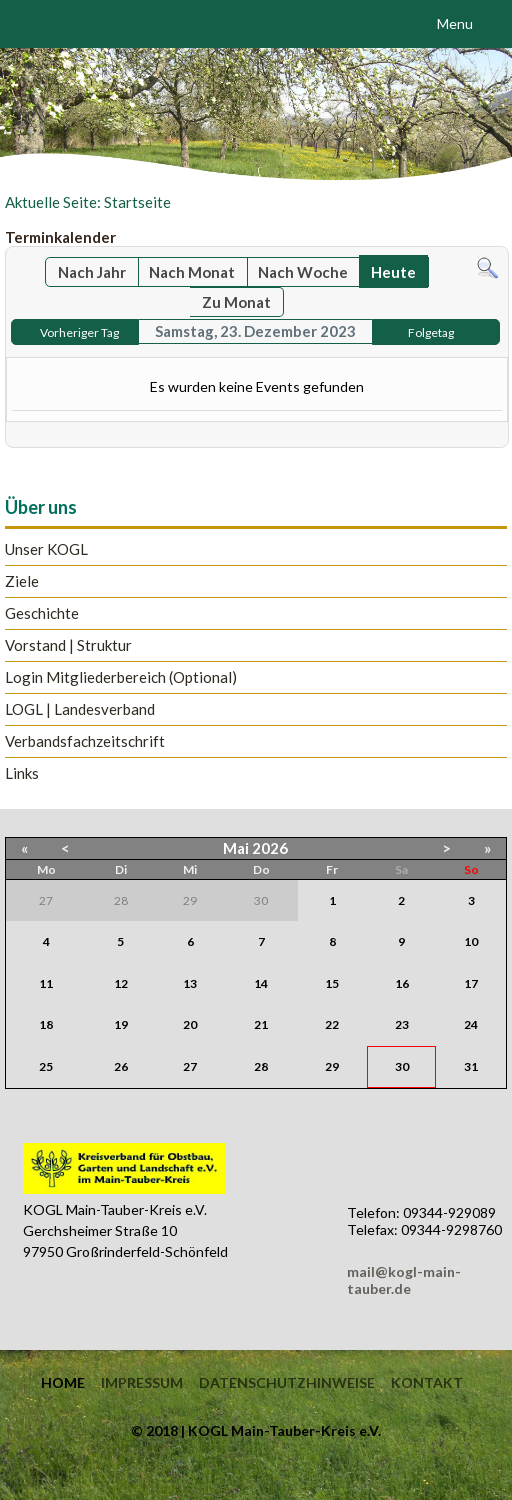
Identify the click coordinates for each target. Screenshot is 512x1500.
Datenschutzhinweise (287, 1383)
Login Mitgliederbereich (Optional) (121, 677)
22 (332, 1024)
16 (402, 983)
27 (190, 1066)
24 (471, 1024)
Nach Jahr (92, 272)
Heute (393, 272)
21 (261, 1024)
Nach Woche (303, 272)
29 (332, 1066)
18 (46, 1024)
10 (471, 941)
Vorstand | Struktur (68, 645)
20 (190, 1024)
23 (402, 1024)
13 (190, 983)
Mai (236, 848)
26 (121, 1066)
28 (261, 1066)
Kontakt (427, 1383)
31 (471, 1066)
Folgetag (431, 332)
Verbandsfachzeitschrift (85, 741)
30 (402, 1066)
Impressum (142, 1383)
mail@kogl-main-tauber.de (404, 1280)
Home (63, 1383)
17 (471, 983)
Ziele (22, 581)
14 (261, 983)
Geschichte (42, 613)
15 (332, 983)
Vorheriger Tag (79, 332)
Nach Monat (192, 272)
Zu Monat (236, 302)
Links (22, 773)
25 (46, 1066)
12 (121, 983)
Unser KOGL (46, 549)
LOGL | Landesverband (80, 709)
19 (121, 1024)
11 (46, 983)
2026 (270, 848)
